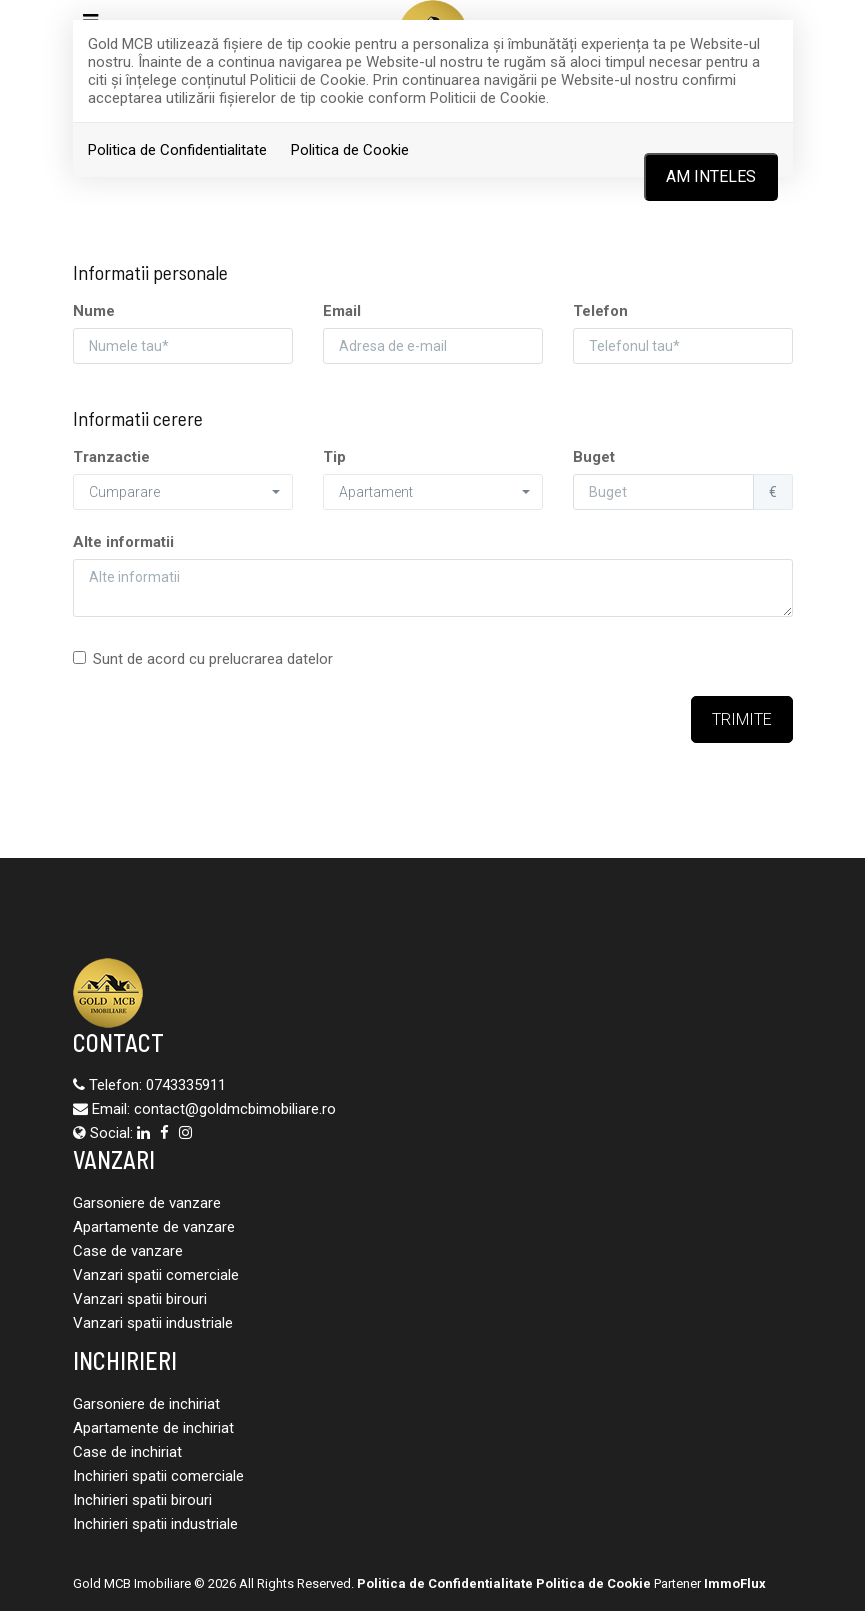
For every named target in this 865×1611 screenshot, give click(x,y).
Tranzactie (111, 457)
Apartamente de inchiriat (153, 1428)
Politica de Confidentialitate (177, 150)
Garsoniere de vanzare (147, 1203)
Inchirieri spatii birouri (142, 1500)
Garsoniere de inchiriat (146, 1404)
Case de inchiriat (127, 1452)
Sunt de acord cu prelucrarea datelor (203, 659)
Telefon (600, 311)
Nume (94, 311)
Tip (334, 457)
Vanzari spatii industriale (153, 1323)
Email (342, 311)
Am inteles (711, 176)
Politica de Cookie (350, 150)
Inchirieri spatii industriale (155, 1524)
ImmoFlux (735, 1583)
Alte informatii (123, 542)
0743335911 (186, 1085)
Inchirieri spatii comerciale (158, 1476)
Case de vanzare (128, 1251)
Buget (594, 457)
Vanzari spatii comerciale (156, 1275)
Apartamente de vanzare (154, 1227)
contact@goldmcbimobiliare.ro (235, 1109)
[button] (183, 492)
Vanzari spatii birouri (140, 1299)
